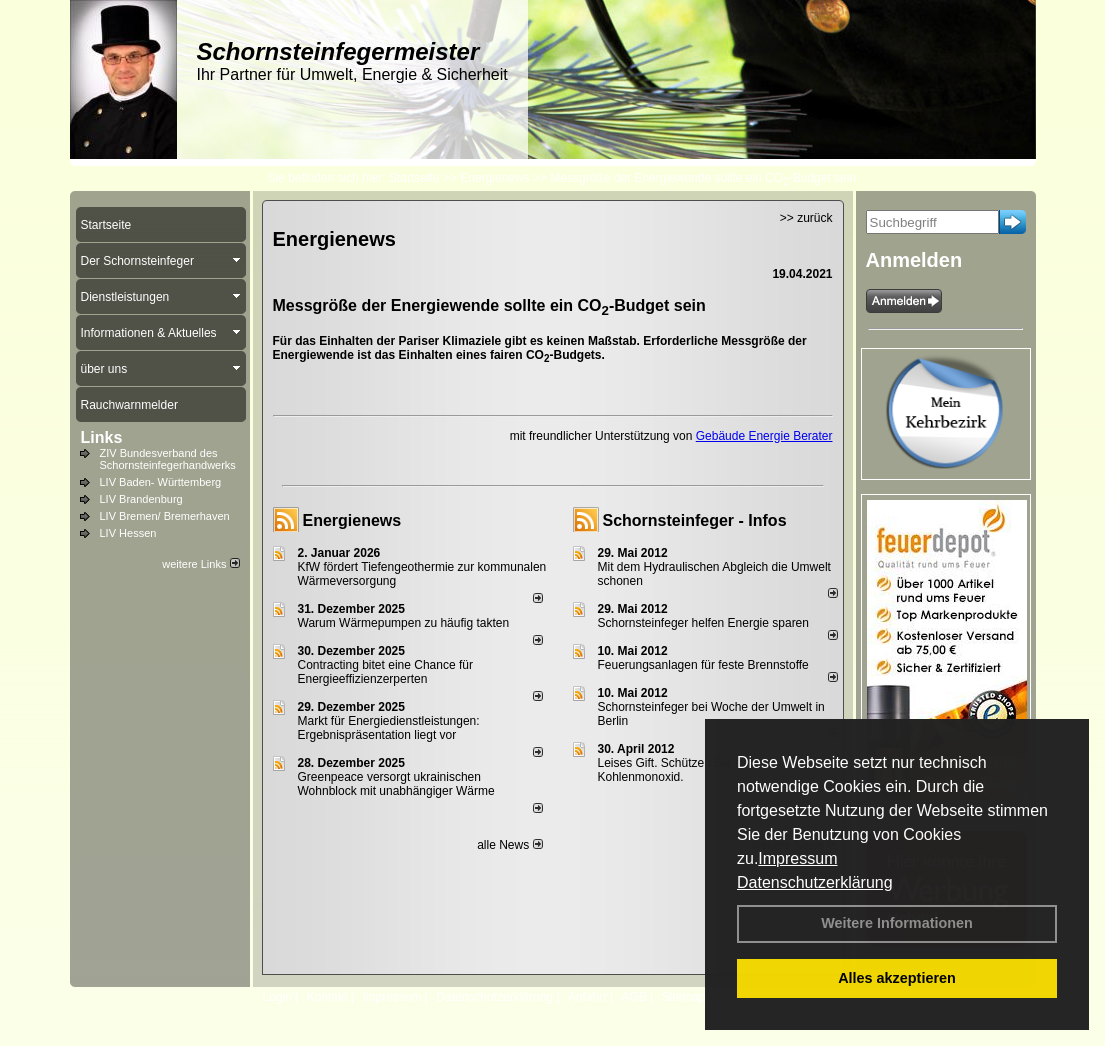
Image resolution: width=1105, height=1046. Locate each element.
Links (102, 437)
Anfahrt (587, 997)
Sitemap (683, 997)
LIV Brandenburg (141, 499)
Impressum (797, 858)
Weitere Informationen (897, 923)
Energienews (352, 520)
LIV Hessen (128, 533)
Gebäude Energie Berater (764, 436)
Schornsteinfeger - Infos (695, 520)
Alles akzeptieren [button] (897, 978)
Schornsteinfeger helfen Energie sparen (703, 623)
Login (277, 997)
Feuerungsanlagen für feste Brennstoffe (703, 665)
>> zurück (806, 218)
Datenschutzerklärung (815, 882)
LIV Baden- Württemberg (161, 482)
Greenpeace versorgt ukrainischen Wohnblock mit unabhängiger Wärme (396, 784)
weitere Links (200, 564)
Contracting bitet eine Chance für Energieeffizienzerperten (385, 672)
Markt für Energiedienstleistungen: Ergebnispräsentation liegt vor (389, 728)
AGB (633, 997)
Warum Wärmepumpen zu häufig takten (404, 623)
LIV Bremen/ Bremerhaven (165, 516)
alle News (509, 845)
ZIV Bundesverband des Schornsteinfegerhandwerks (168, 459)
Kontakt (327, 997)
